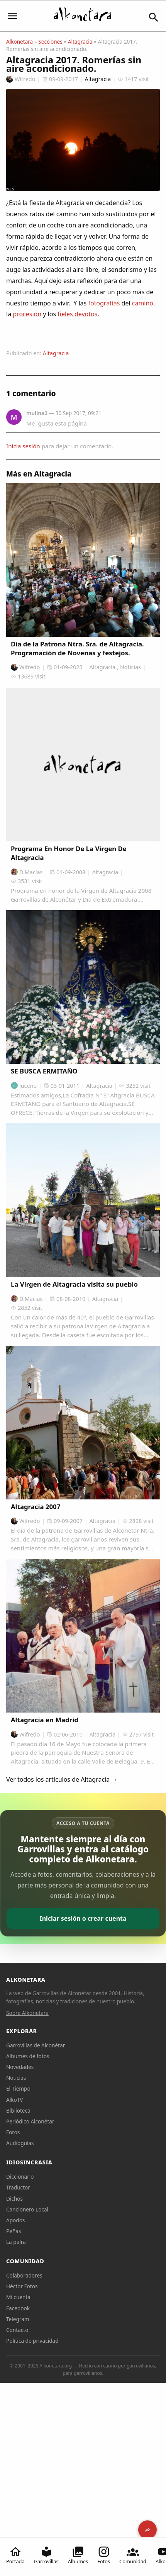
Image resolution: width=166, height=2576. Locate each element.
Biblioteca (18, 2110)
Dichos (14, 2198)
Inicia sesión (23, 446)
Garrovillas (46, 2555)
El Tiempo (18, 2088)
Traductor (18, 2187)
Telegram (17, 2319)
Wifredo (20, 79)
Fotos (103, 2555)
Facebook (18, 2308)
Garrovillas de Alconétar (35, 2045)
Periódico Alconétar (30, 2121)
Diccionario (20, 2176)
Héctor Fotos (21, 2286)
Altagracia (80, 41)
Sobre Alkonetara (27, 2012)
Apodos (15, 2220)
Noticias (16, 2077)
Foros (13, 2132)
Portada (15, 2555)
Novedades (20, 2067)
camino (142, 303)
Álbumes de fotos (27, 2056)
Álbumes (78, 2555)
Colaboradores (24, 2275)
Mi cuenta (18, 2297)
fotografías (104, 303)
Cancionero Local (27, 2209)
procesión (27, 314)
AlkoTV (14, 2099)
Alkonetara (19, 41)
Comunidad (132, 2555)
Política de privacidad (32, 2340)
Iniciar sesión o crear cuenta (82, 1918)
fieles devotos (77, 314)
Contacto (17, 2329)
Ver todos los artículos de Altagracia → (61, 1779)
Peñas (13, 2231)
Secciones (50, 41)
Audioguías (20, 2143)
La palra (16, 2241)
